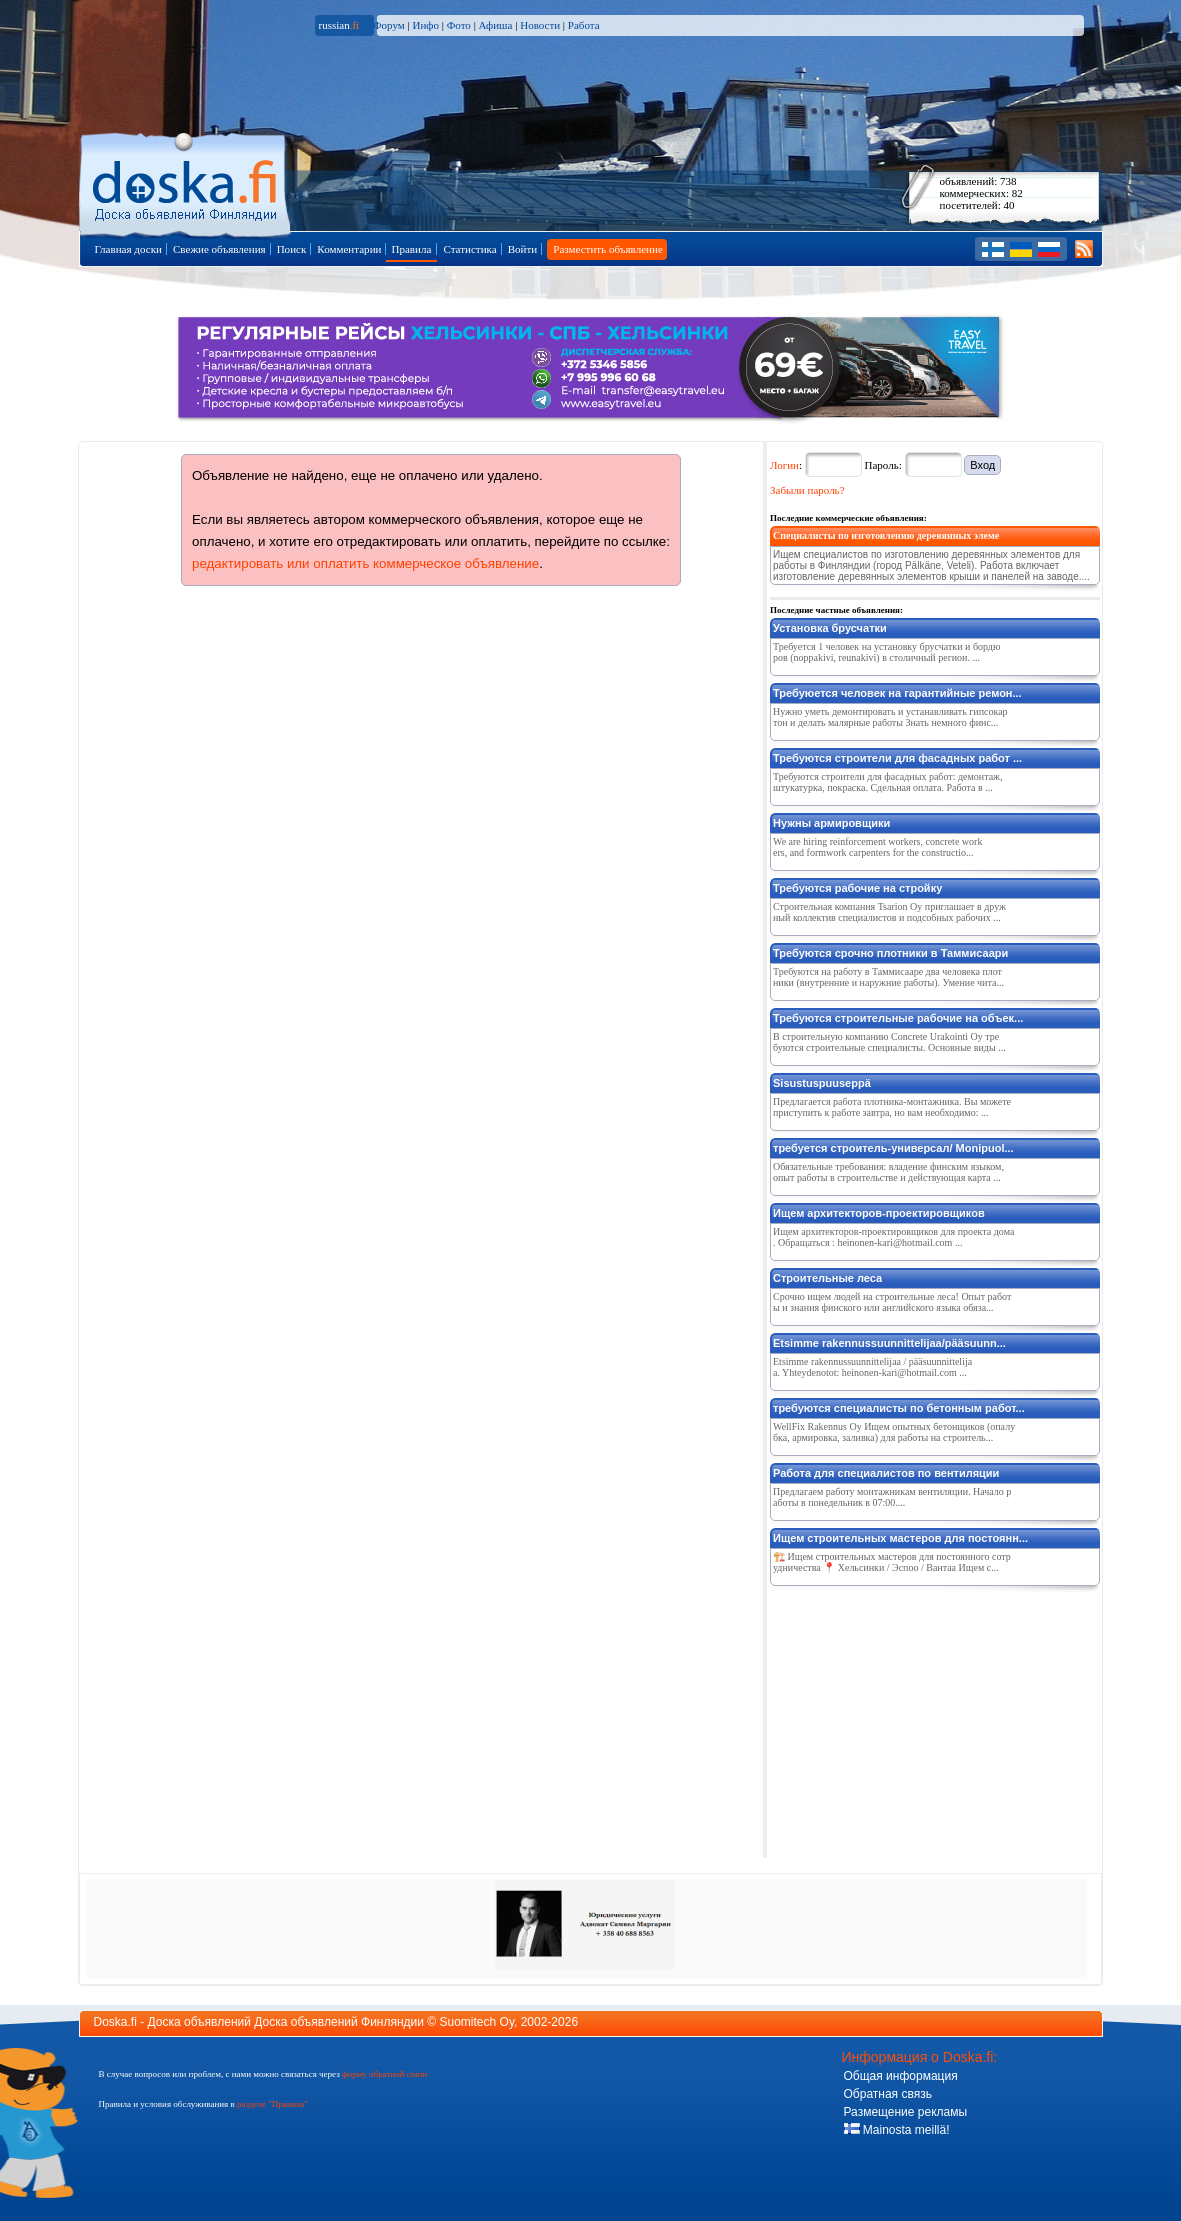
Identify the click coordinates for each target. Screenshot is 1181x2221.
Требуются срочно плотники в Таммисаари (890, 953)
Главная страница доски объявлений (186, 181)
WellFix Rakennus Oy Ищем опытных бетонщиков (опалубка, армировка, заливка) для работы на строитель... (894, 1432)
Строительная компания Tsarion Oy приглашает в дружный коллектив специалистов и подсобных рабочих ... (889, 912)
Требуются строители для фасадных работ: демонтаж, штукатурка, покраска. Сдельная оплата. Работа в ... (888, 782)
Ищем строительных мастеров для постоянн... (900, 1538)
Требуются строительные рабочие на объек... (898, 1018)
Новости (540, 25)
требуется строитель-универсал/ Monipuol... (893, 1148)
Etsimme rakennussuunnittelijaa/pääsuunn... (889, 1343)
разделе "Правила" (272, 2104)
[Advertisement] (920, 1718)
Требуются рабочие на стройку (857, 888)
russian (339, 25)
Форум (389, 25)
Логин (784, 465)
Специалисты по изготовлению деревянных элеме (886, 535)
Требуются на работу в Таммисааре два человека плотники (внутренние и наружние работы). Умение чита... (888, 977)
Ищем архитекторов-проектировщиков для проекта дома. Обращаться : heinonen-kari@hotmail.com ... (893, 1237)
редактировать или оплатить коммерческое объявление (365, 563)
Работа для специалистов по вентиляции (886, 1473)
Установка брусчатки (830, 628)
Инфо (425, 25)
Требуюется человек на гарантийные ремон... (897, 693)
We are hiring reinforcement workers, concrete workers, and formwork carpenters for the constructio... (877, 847)
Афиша (496, 25)
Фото (459, 25)
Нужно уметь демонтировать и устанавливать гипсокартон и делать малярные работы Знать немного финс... (890, 717)
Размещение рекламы (906, 2112)
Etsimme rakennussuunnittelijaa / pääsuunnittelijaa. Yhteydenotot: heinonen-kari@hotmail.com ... (872, 1367)
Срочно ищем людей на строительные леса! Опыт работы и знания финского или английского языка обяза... (892, 1302)
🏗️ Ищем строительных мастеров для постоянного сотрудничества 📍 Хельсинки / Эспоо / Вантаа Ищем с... (892, 1562)
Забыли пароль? (807, 490)
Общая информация (901, 2076)
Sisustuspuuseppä (822, 1083)
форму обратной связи (384, 2074)
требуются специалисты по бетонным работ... (899, 1408)
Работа (584, 25)
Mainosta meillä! (897, 2130)
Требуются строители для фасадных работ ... (897, 758)
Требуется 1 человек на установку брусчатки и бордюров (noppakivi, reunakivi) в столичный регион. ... (886, 652)
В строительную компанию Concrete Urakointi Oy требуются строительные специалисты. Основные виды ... (889, 1042)
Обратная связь (888, 2094)
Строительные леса (827, 1278)
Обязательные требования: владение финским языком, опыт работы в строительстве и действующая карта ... (888, 1172)
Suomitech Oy (477, 2022)
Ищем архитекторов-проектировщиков (879, 1213)
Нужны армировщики (831, 823)
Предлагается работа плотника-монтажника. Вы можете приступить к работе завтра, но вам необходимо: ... (892, 1107)
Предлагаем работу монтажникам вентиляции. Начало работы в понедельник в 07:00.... (892, 1497)
